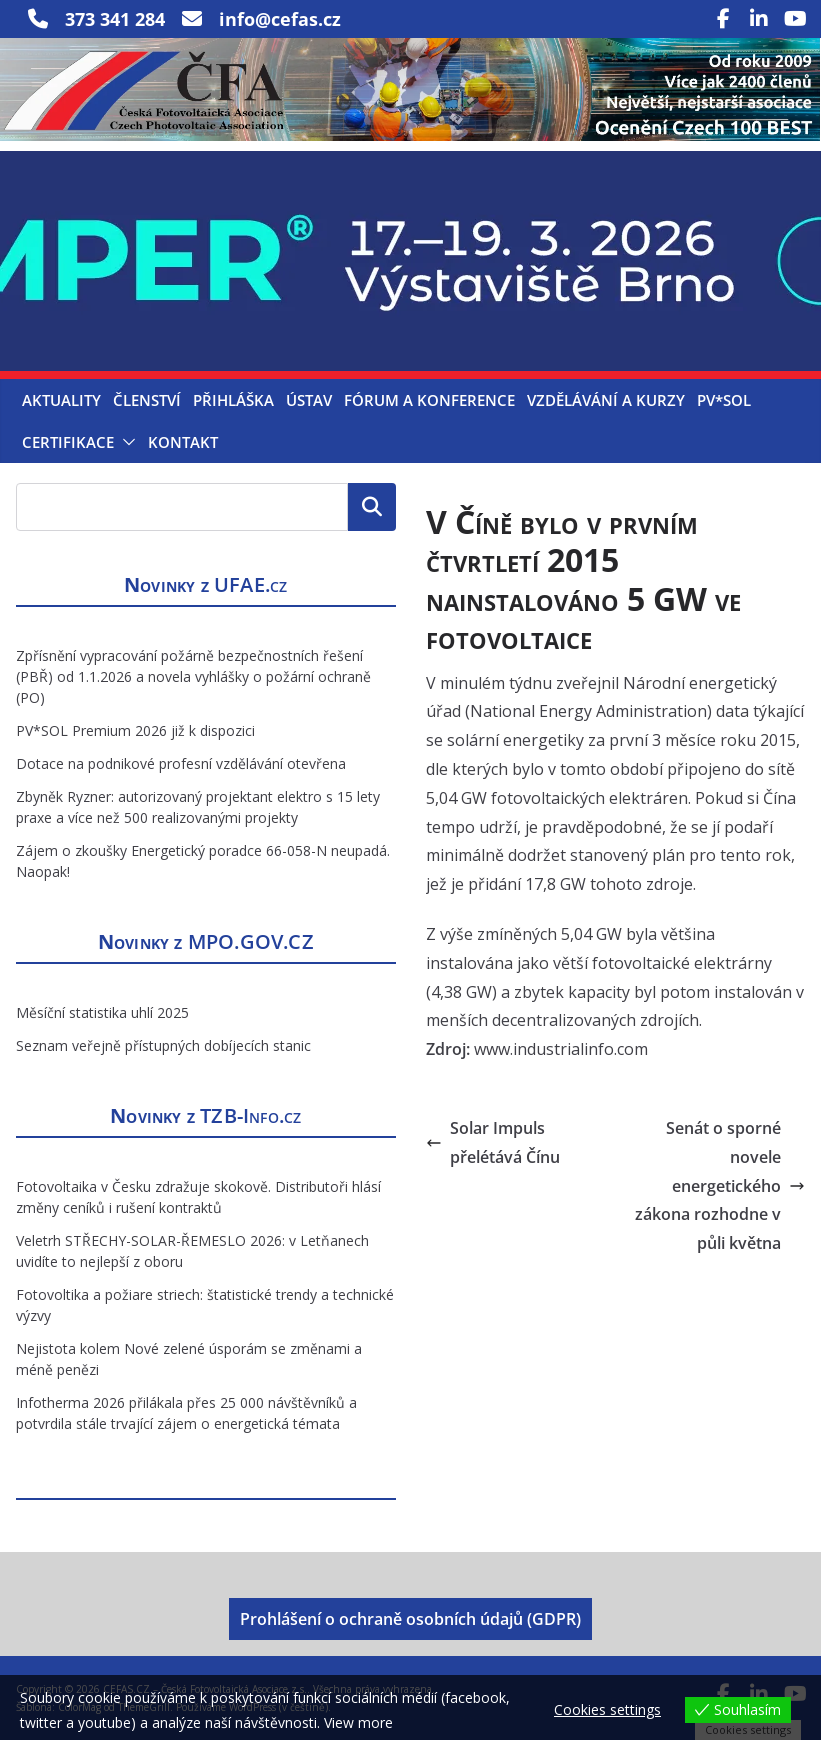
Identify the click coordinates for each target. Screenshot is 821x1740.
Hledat (372, 507)
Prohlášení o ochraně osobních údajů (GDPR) (410, 1619)
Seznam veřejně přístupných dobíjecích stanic (163, 1045)
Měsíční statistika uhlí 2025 (102, 1012)
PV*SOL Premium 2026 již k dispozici (135, 730)
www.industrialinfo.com (561, 1049)
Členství (147, 400)
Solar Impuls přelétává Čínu (493, 1142)
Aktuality (61, 400)
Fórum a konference (429, 400)
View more (358, 1722)
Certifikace (68, 442)
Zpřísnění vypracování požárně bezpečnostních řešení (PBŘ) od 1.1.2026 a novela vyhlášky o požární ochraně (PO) (193, 676)
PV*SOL (724, 400)
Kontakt (183, 442)
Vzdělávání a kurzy (606, 400)
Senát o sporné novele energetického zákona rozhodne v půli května (720, 1185)
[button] (125, 442)
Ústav (309, 400)
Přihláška (233, 400)
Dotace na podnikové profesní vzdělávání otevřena (181, 763)
